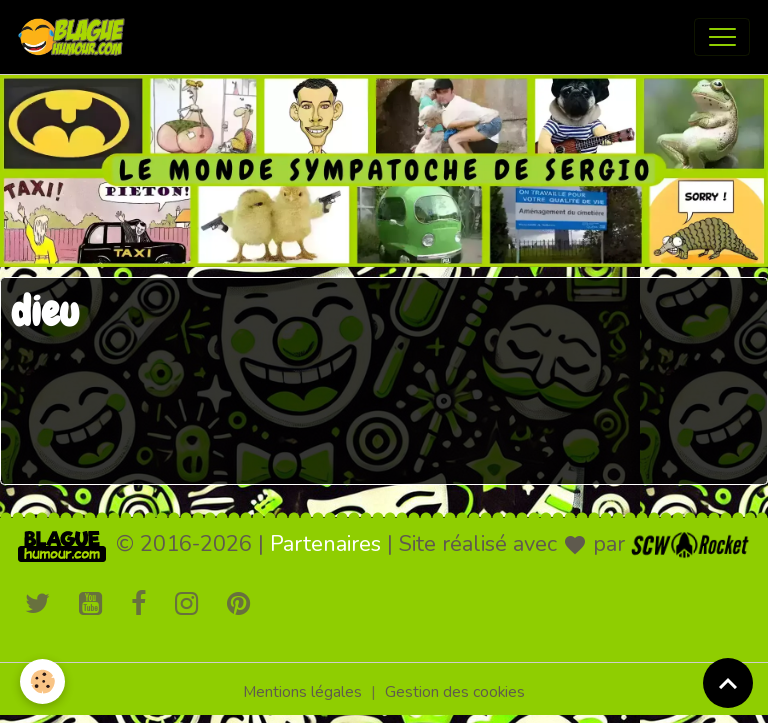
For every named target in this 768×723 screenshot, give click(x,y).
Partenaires (325, 544)
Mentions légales (302, 692)
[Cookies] (42, 681)
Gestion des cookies (455, 692)
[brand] (76, 37)
